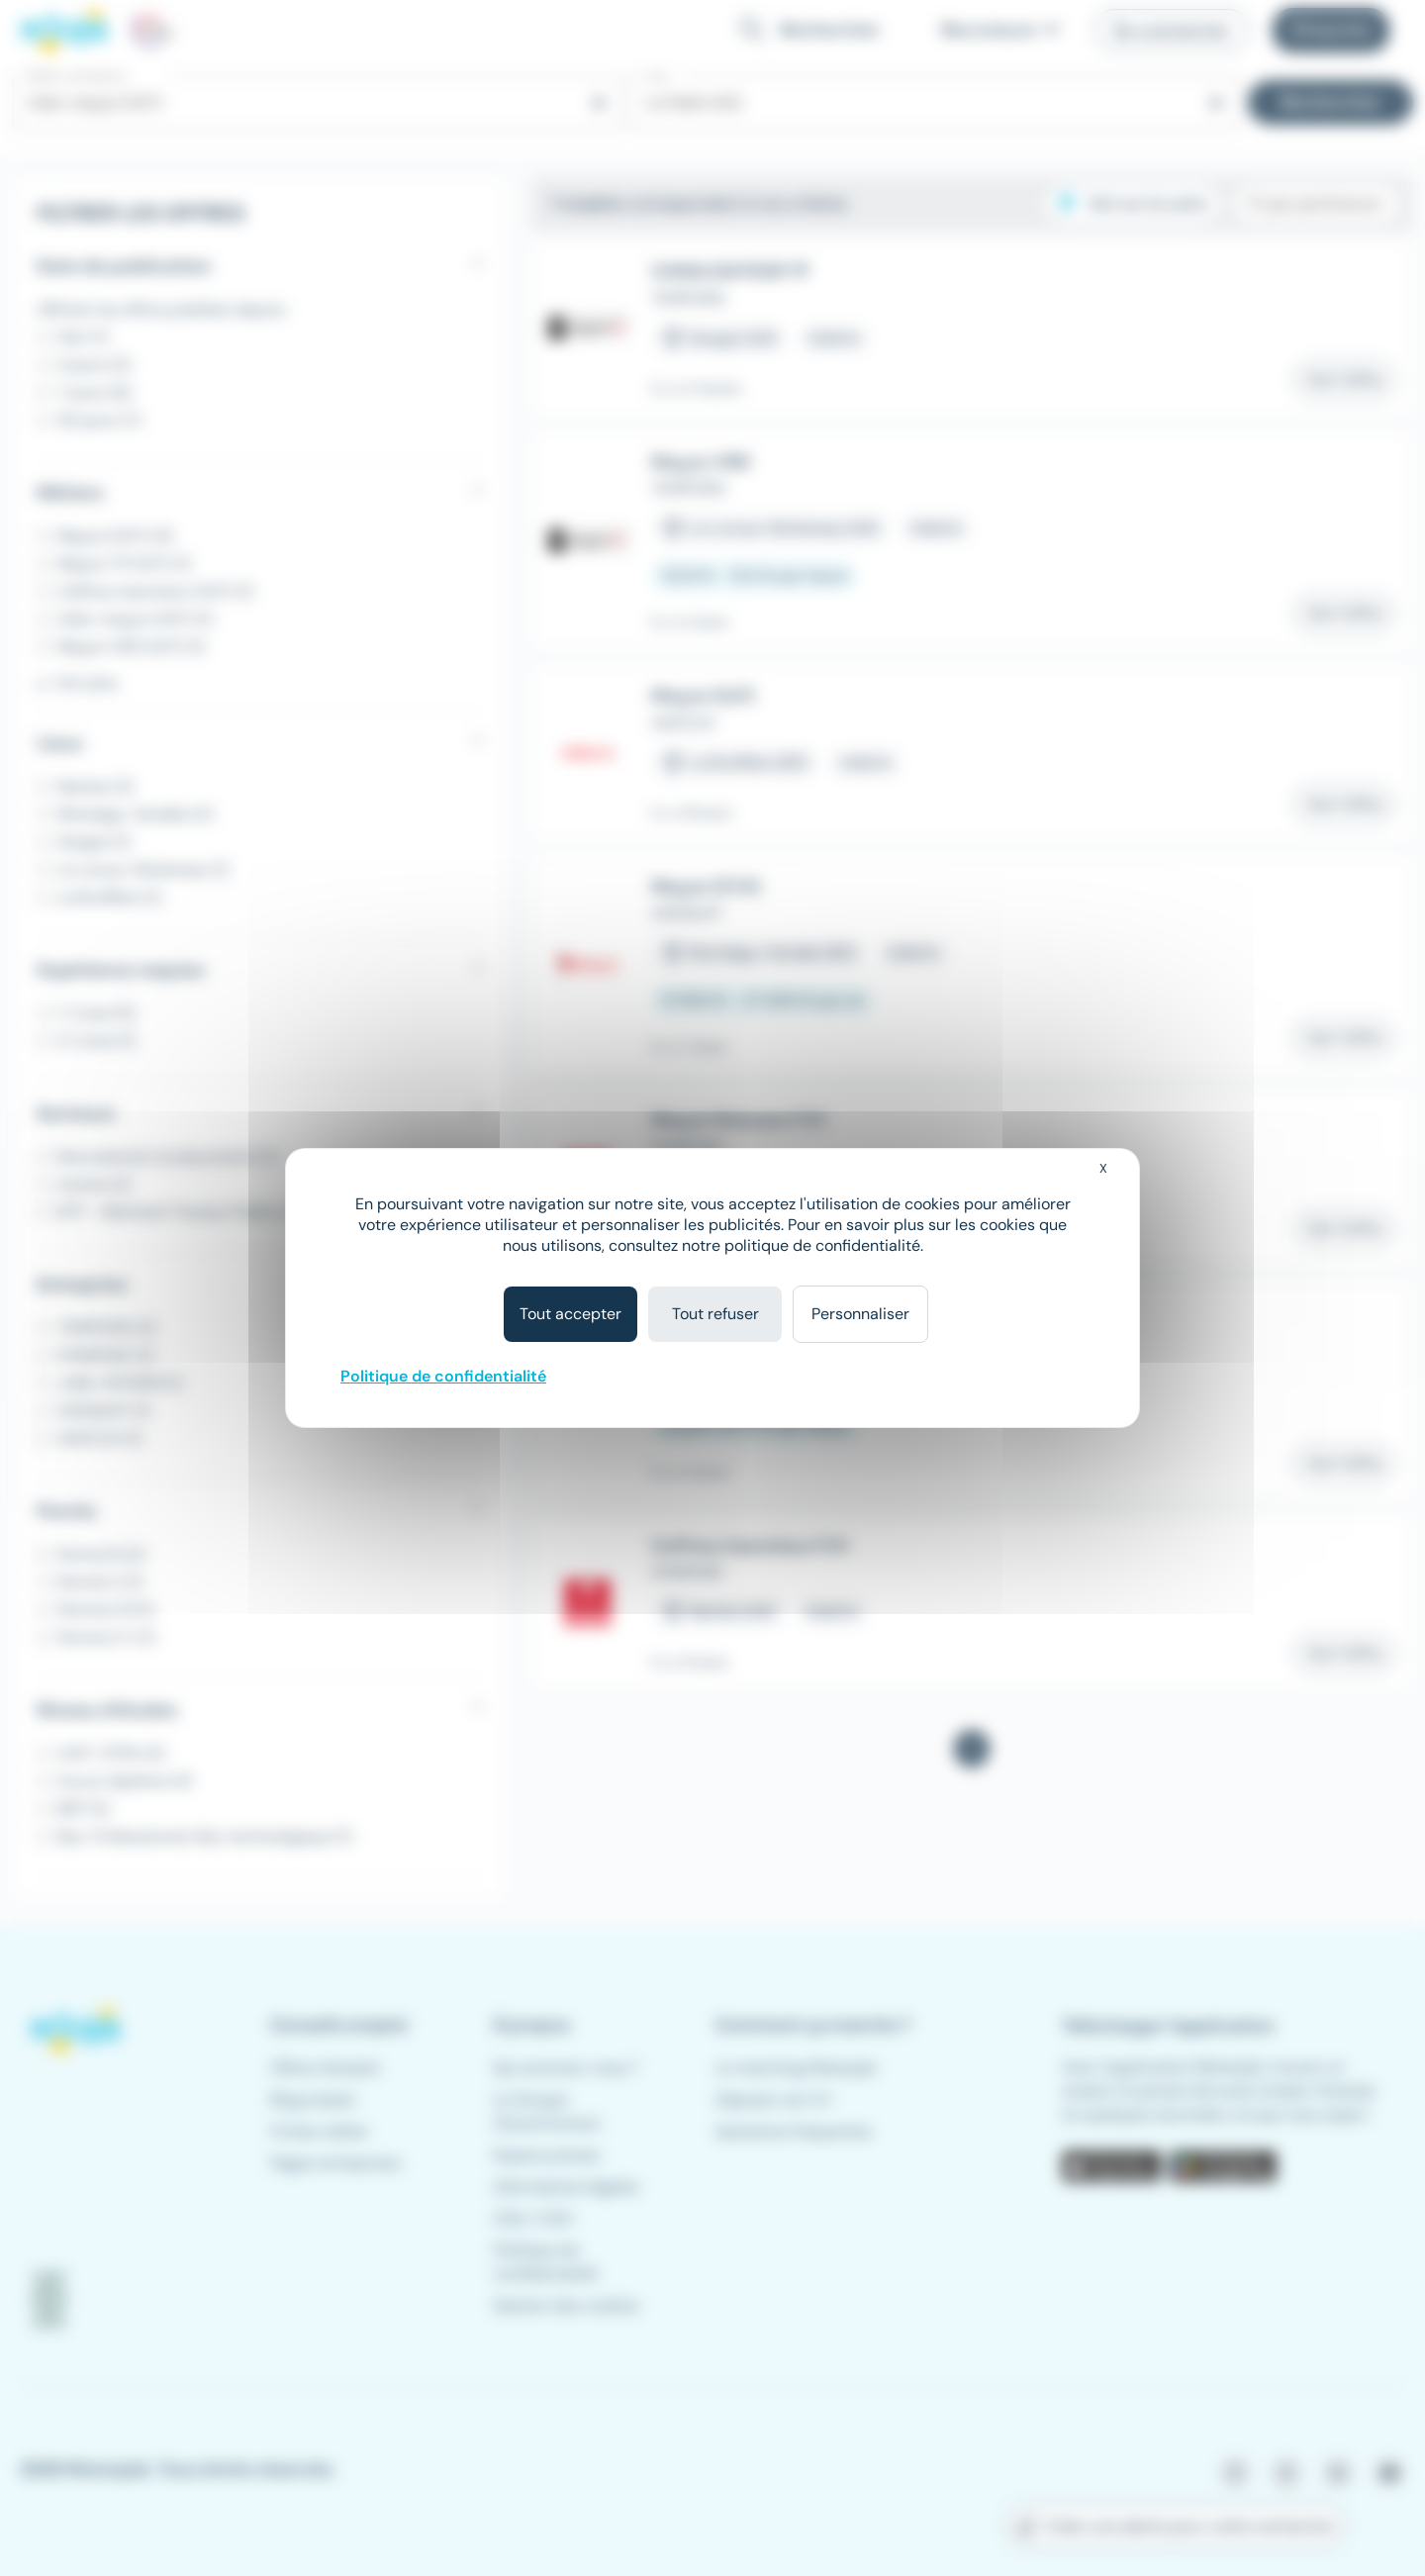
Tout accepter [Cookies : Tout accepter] (570, 1313)
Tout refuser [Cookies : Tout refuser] (715, 1313)
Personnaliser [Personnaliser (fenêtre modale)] (860, 1313)
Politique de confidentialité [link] (443, 1376)
